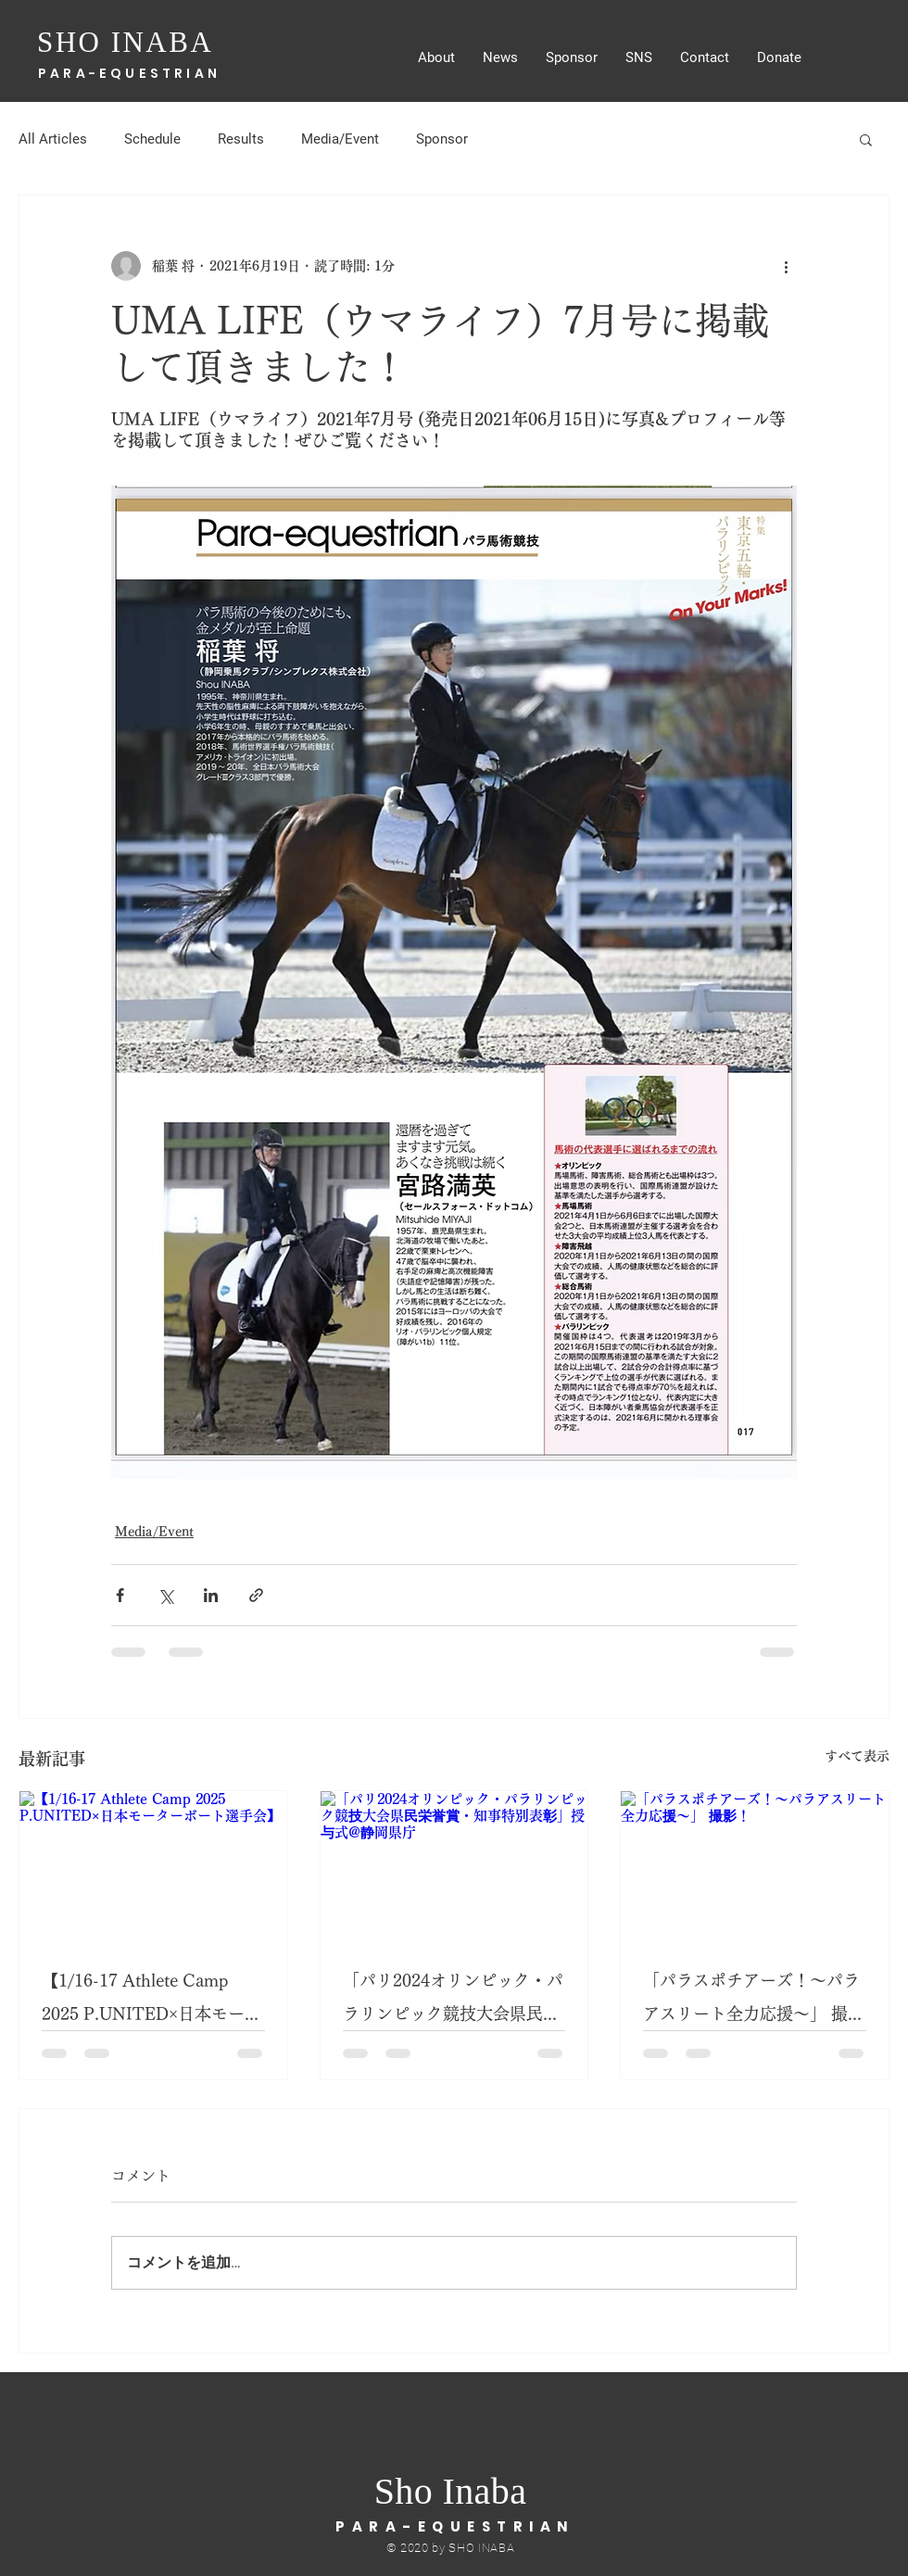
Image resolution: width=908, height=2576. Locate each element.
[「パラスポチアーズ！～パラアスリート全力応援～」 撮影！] (755, 1866)
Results (241, 139)
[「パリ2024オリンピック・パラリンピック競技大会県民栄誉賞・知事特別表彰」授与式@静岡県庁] (454, 1866)
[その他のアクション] (786, 266)
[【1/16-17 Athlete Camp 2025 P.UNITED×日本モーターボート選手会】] (153, 1866)
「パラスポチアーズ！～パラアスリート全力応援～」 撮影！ (751, 2001)
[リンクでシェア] (256, 1595)
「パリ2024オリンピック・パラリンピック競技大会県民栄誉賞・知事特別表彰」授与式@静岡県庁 (453, 2001)
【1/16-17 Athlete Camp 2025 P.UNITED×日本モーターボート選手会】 (151, 2001)
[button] (866, 139)
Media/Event (340, 139)
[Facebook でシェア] (120, 1595)
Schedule (152, 139)
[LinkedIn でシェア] (211, 1595)
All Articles (53, 139)
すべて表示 (857, 1755)
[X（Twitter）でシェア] (165, 1595)
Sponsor (442, 139)
